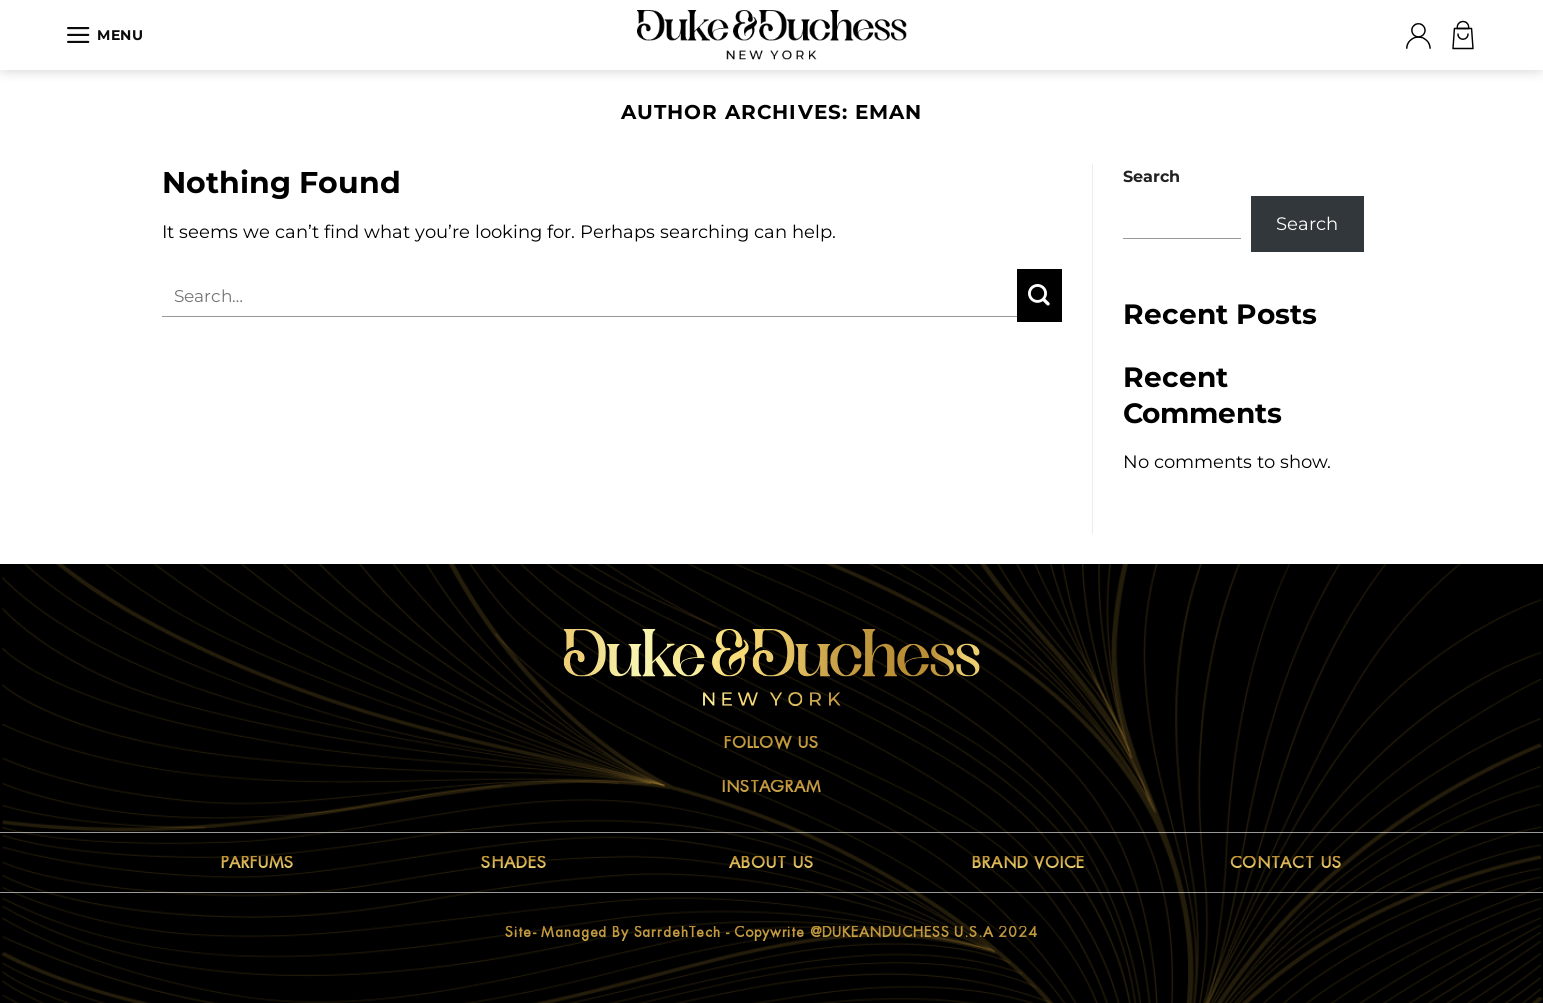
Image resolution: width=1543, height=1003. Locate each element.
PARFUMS (257, 863)
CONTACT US (1286, 863)
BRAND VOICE (1029, 863)
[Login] (1418, 35)
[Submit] (1039, 295)
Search (1151, 176)
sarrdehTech (677, 932)
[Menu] (104, 35)
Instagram (772, 787)
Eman (888, 111)
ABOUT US (771, 863)
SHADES (514, 863)
